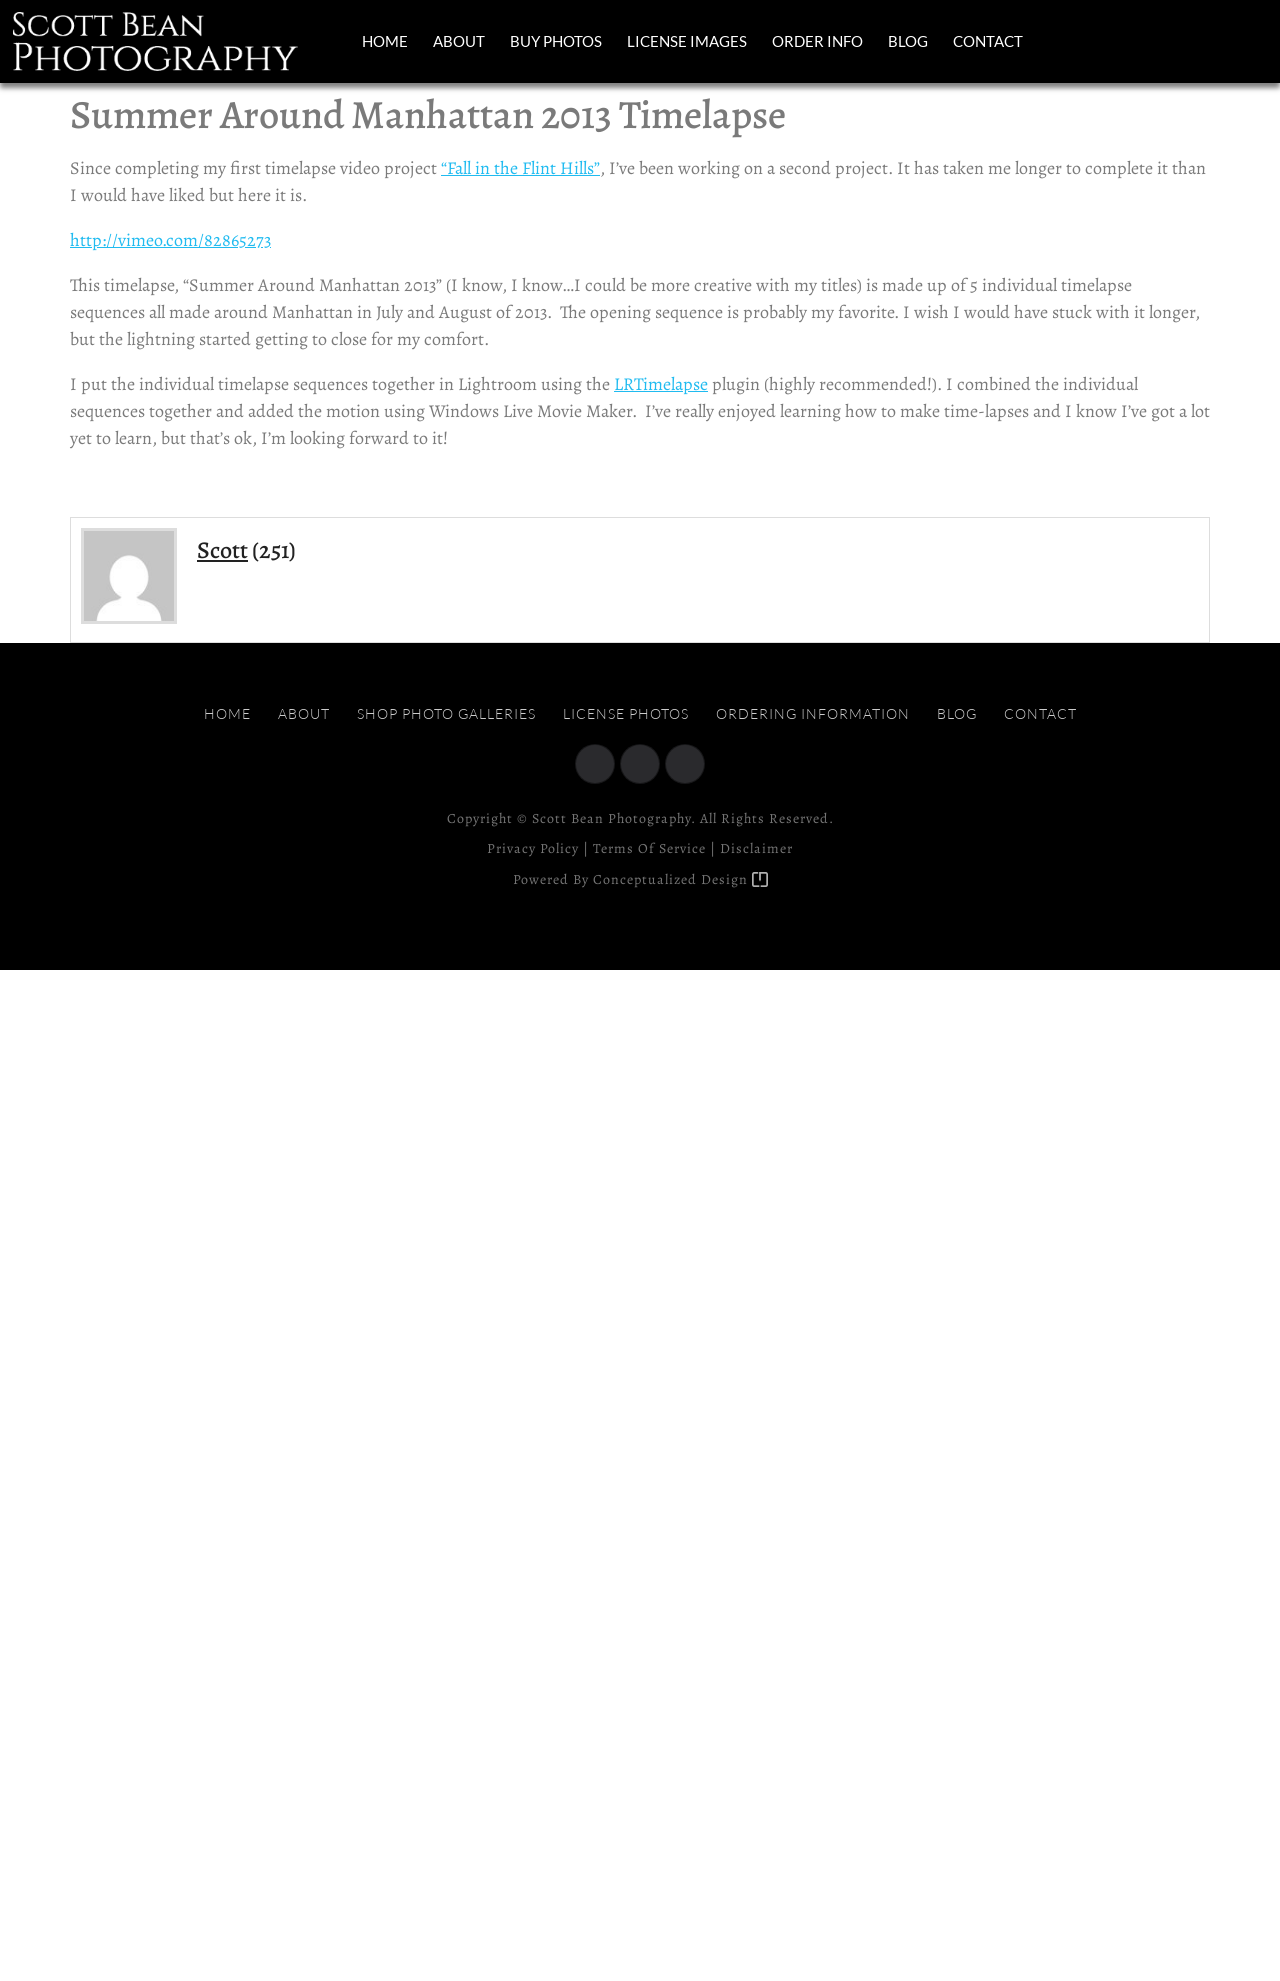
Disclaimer (756, 848)
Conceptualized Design (680, 879)
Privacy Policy (533, 848)
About (459, 41)
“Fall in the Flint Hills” (520, 168)
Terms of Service (649, 848)
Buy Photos (556, 41)
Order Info (817, 41)
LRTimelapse (661, 384)
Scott (222, 550)
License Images (687, 41)
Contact (988, 41)
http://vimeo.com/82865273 (170, 240)
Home (385, 41)
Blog (908, 41)
